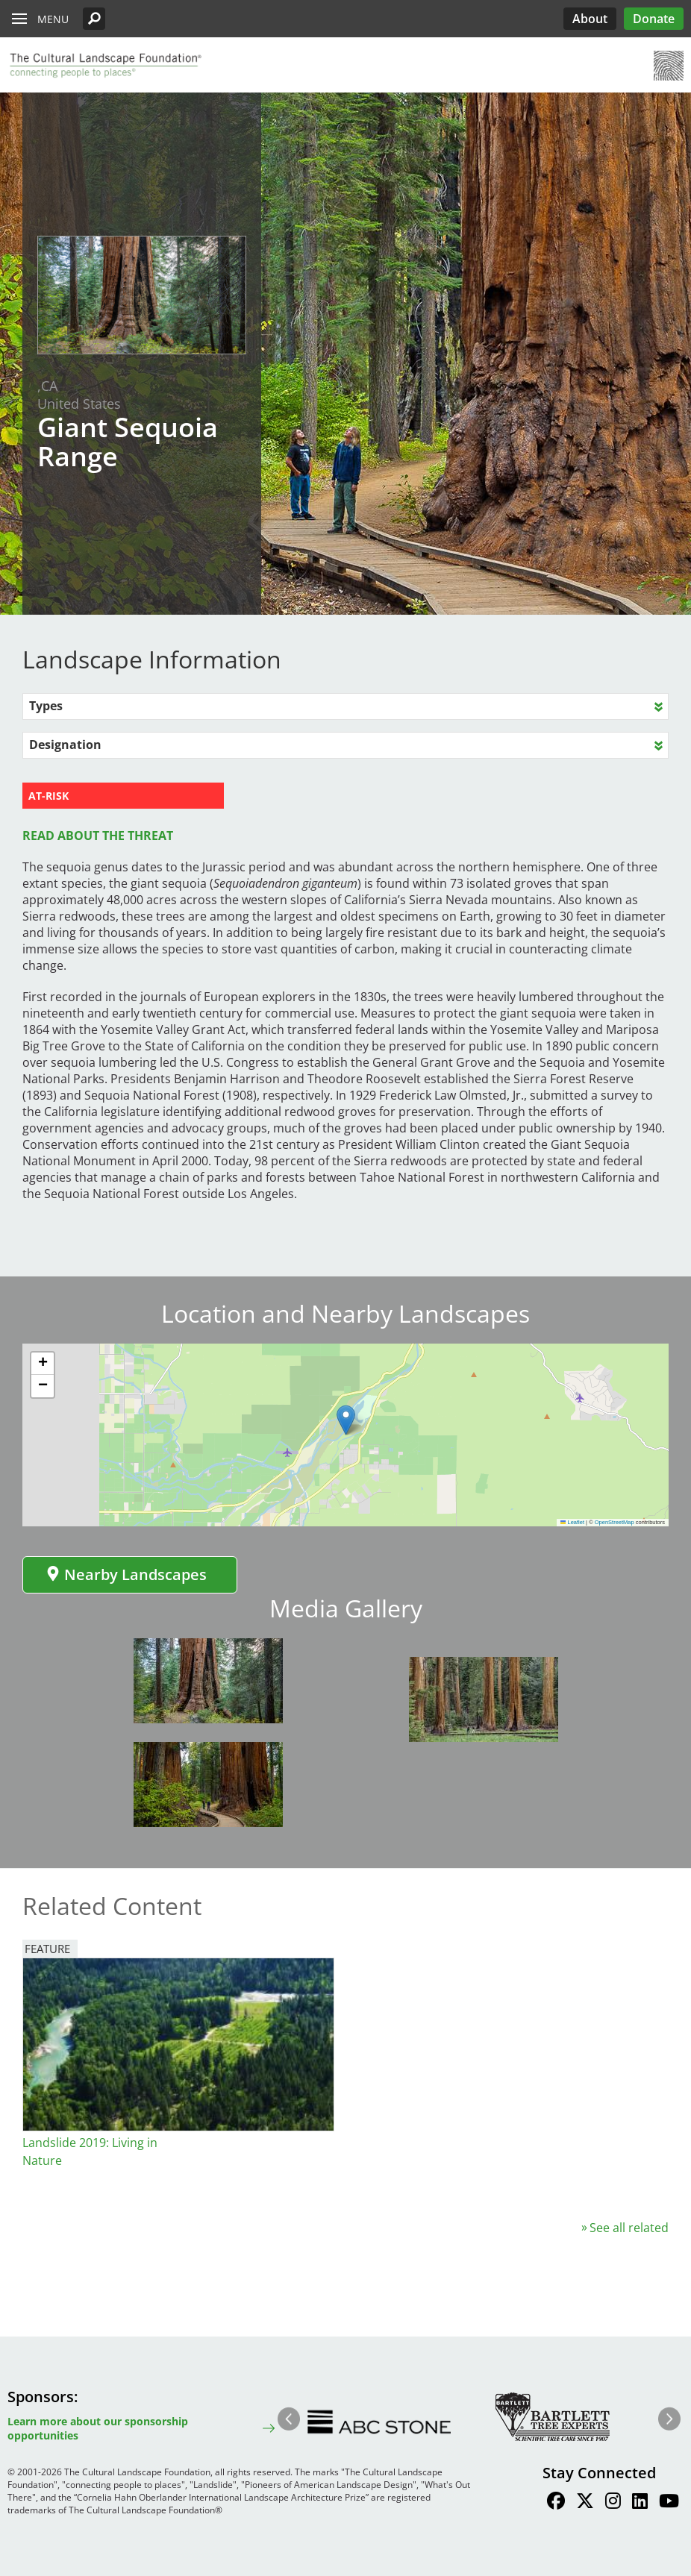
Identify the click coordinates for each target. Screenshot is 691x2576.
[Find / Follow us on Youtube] (669, 2503)
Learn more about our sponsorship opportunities (97, 2428)
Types (46, 706)
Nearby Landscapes (126, 1574)
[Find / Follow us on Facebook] (556, 2503)
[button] (94, 18)
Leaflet (572, 1522)
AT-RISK (48, 796)
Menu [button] (53, 19)
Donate (654, 18)
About (589, 18)
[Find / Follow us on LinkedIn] (640, 2503)
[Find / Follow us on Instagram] (613, 2503)
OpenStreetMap (614, 1522)
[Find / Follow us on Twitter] (585, 2503)
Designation (65, 744)
